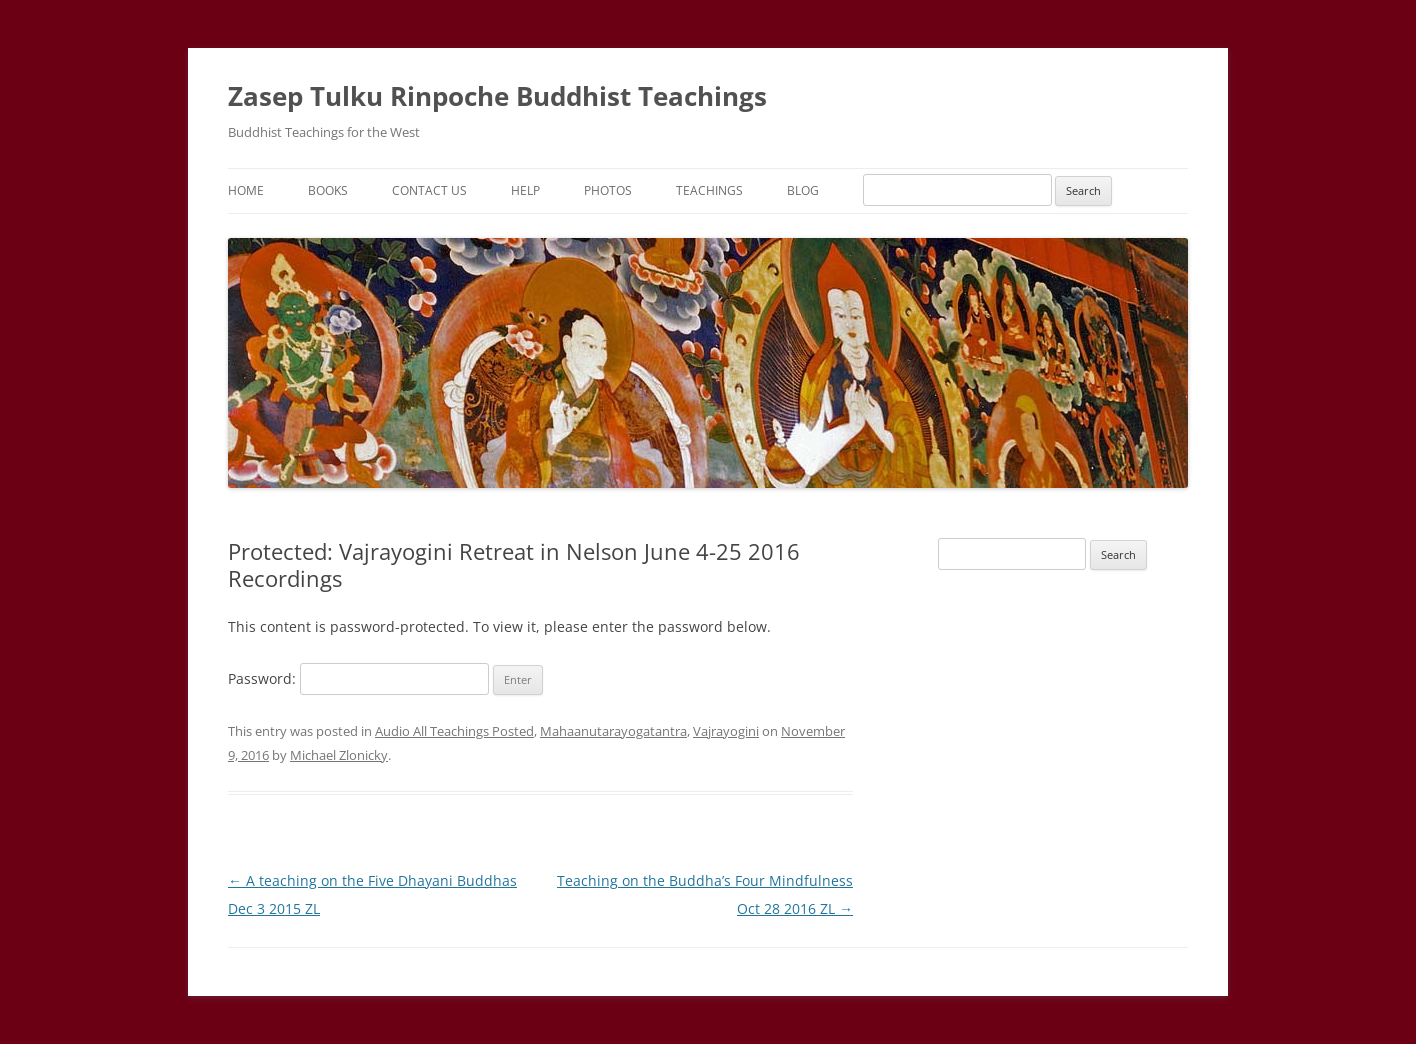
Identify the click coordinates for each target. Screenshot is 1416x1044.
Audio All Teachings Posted (454, 731)
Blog (803, 190)
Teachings (709, 190)
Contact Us (429, 190)
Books (328, 190)
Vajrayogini (726, 731)
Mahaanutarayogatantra (613, 731)
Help (525, 190)
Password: (358, 678)
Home (246, 190)
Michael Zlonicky (339, 755)
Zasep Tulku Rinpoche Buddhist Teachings (497, 96)
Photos (608, 190)
